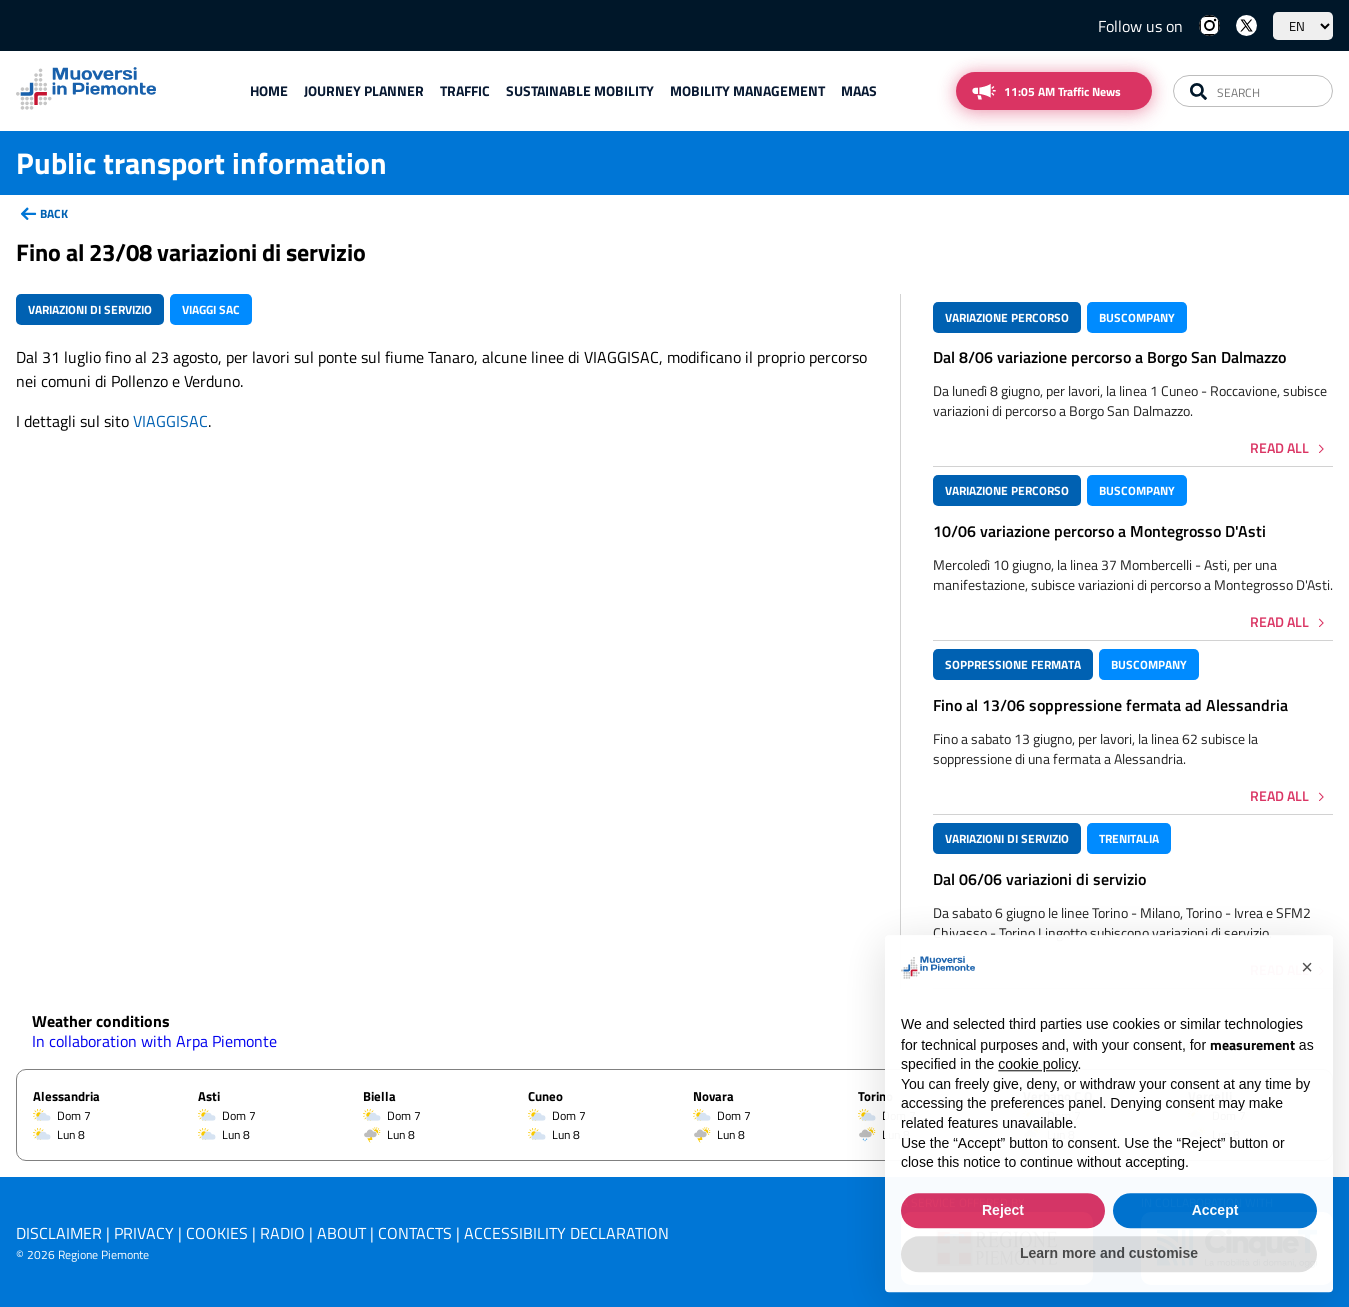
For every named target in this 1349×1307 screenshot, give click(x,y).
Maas (859, 90)
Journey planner (364, 90)
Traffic (465, 90)
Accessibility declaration (566, 1233)
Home (269, 90)
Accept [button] (1215, 1250)
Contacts (415, 1233)
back (54, 213)
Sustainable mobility (580, 90)
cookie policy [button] (1037, 1105)
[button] (1307, 1008)
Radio (282, 1233)
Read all (1279, 447)
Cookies (217, 1233)
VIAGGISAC (170, 421)
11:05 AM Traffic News (1062, 91)
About (341, 1233)
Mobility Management (747, 90)
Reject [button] (1003, 1250)
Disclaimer (59, 1233)
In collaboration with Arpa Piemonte (154, 1041)
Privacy (144, 1233)
